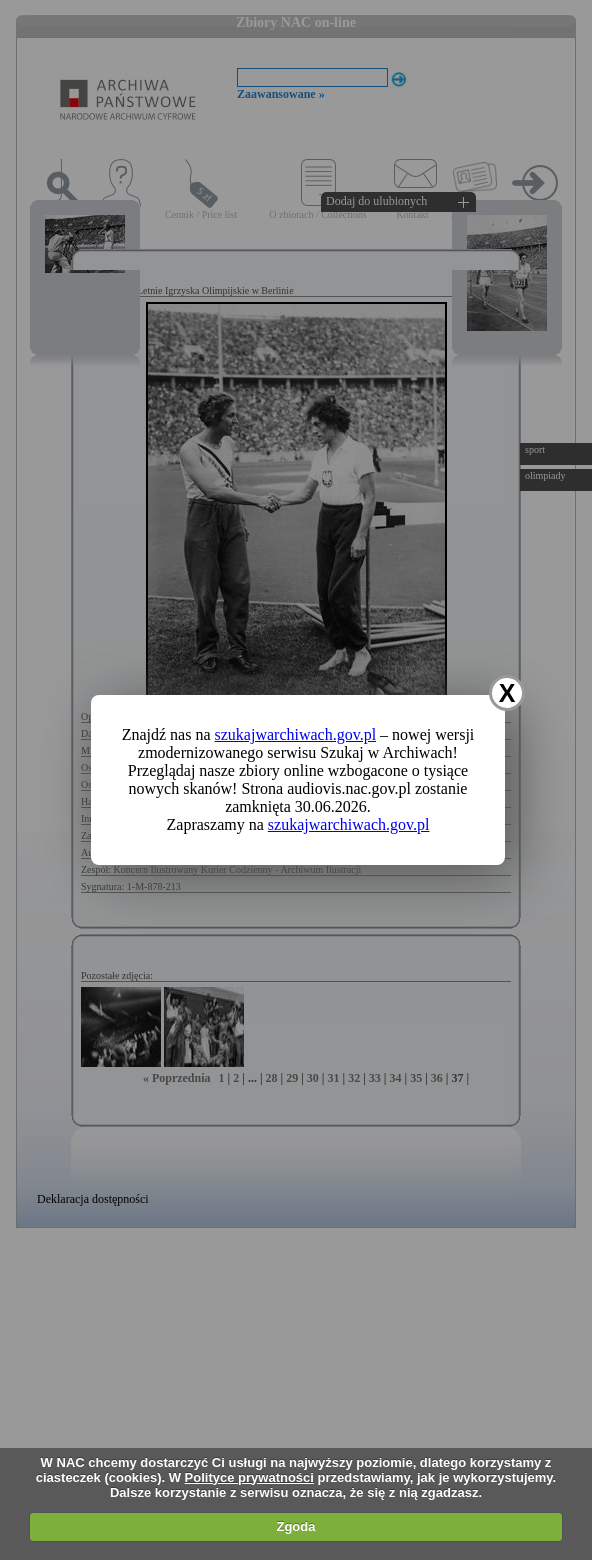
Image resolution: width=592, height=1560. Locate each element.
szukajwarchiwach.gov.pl (296, 734)
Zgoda (295, 1526)
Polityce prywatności (249, 1477)
